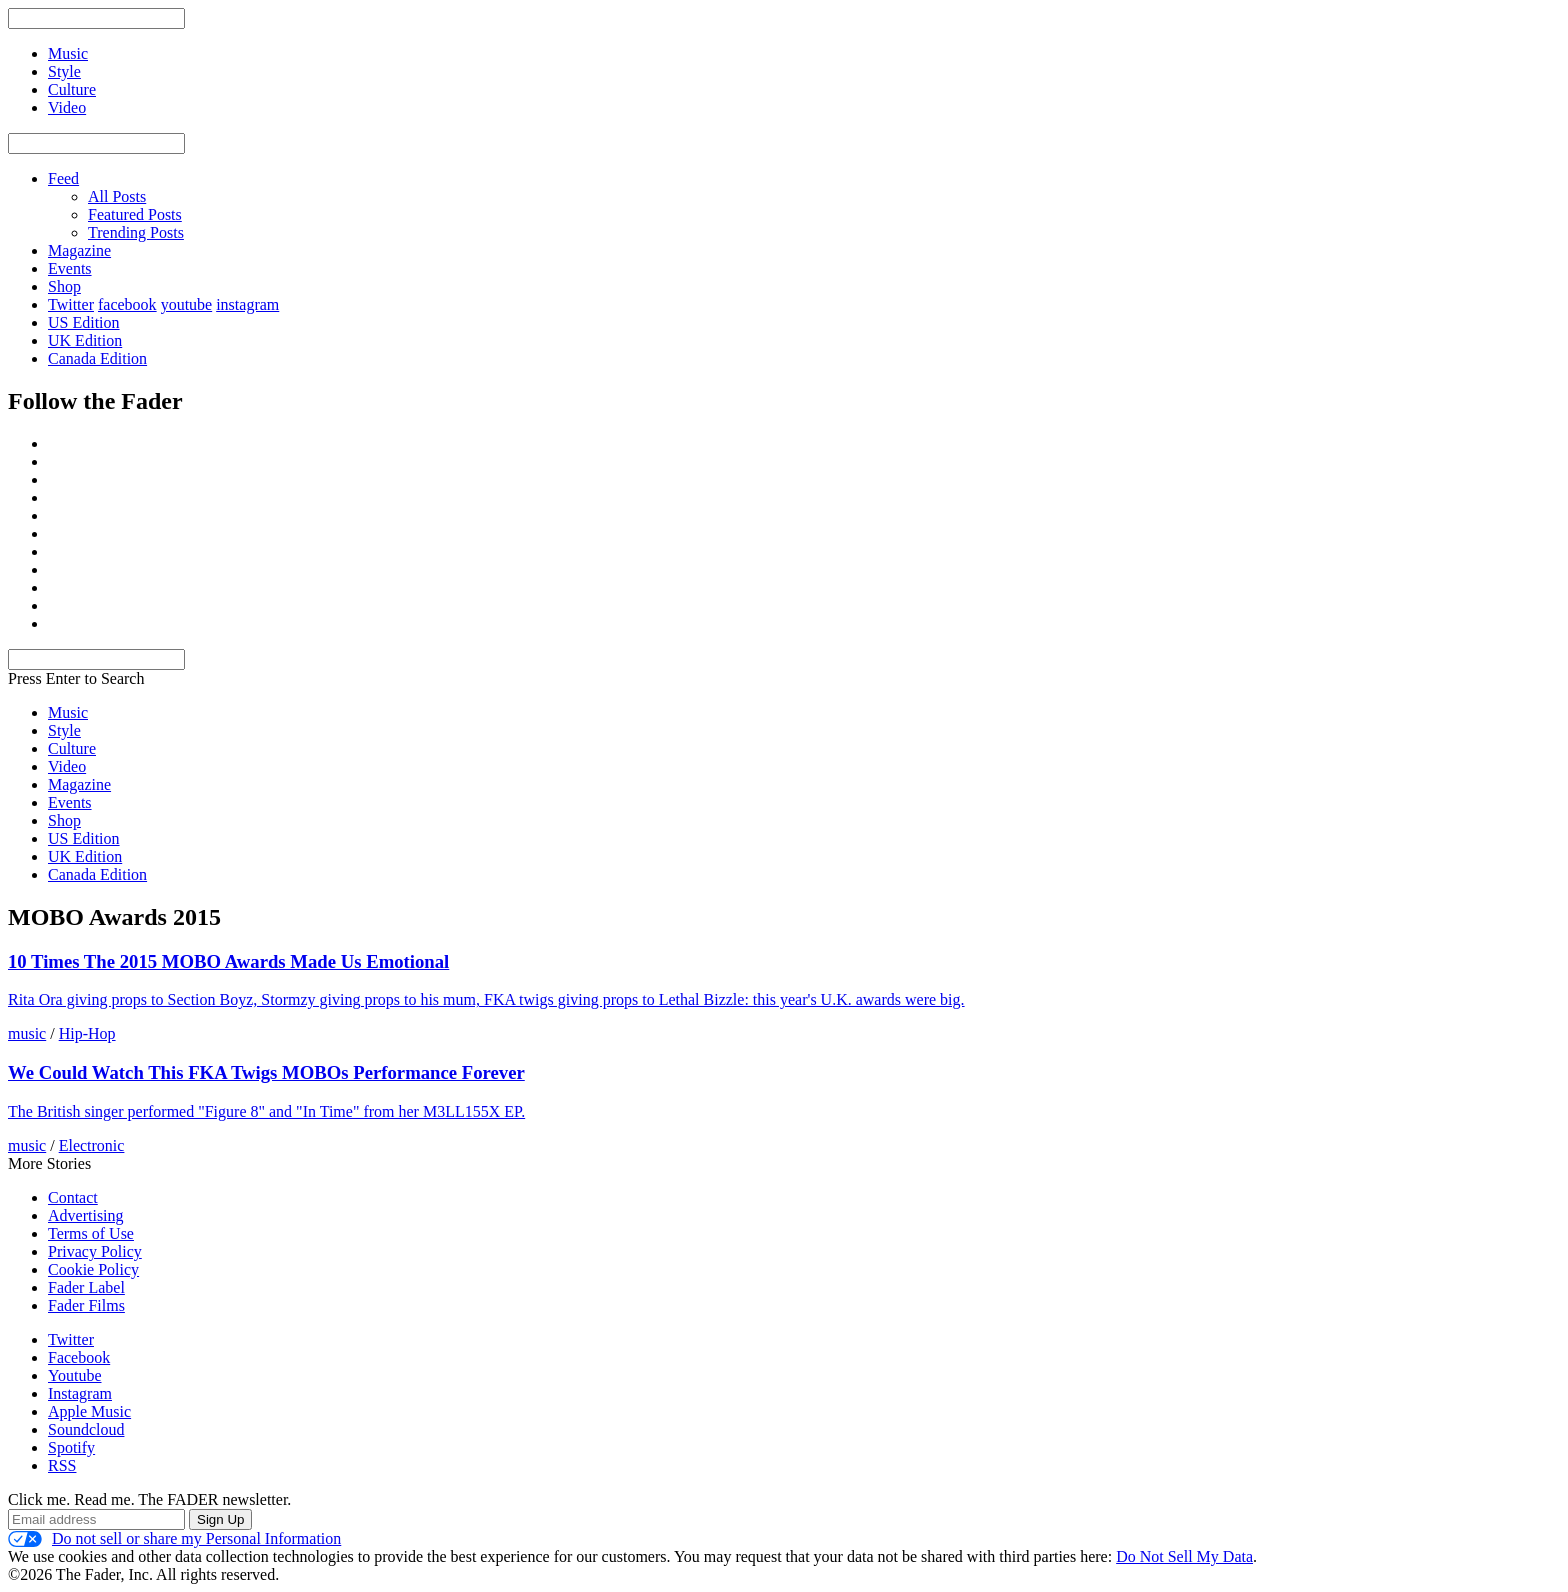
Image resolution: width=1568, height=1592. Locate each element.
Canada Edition (97, 358)
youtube (187, 304)
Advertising (86, 1215)
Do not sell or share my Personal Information (174, 1539)
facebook (127, 304)
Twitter (71, 304)
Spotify (71, 1447)
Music (68, 712)
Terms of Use (91, 1233)
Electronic (92, 1145)
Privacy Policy (95, 1251)
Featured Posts (135, 214)
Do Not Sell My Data (1184, 1556)
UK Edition (85, 340)
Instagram (80, 1393)
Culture (72, 748)
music (27, 1033)
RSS (62, 1465)
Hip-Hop (87, 1033)
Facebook (79, 1357)
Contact (73, 1197)
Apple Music (89, 1411)
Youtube (75, 1375)
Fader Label (86, 1287)
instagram (247, 304)
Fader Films (86, 1305)
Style (64, 730)
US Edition (84, 322)
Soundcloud (86, 1429)
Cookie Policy (93, 1269)
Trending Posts (136, 232)
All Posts (117, 196)
